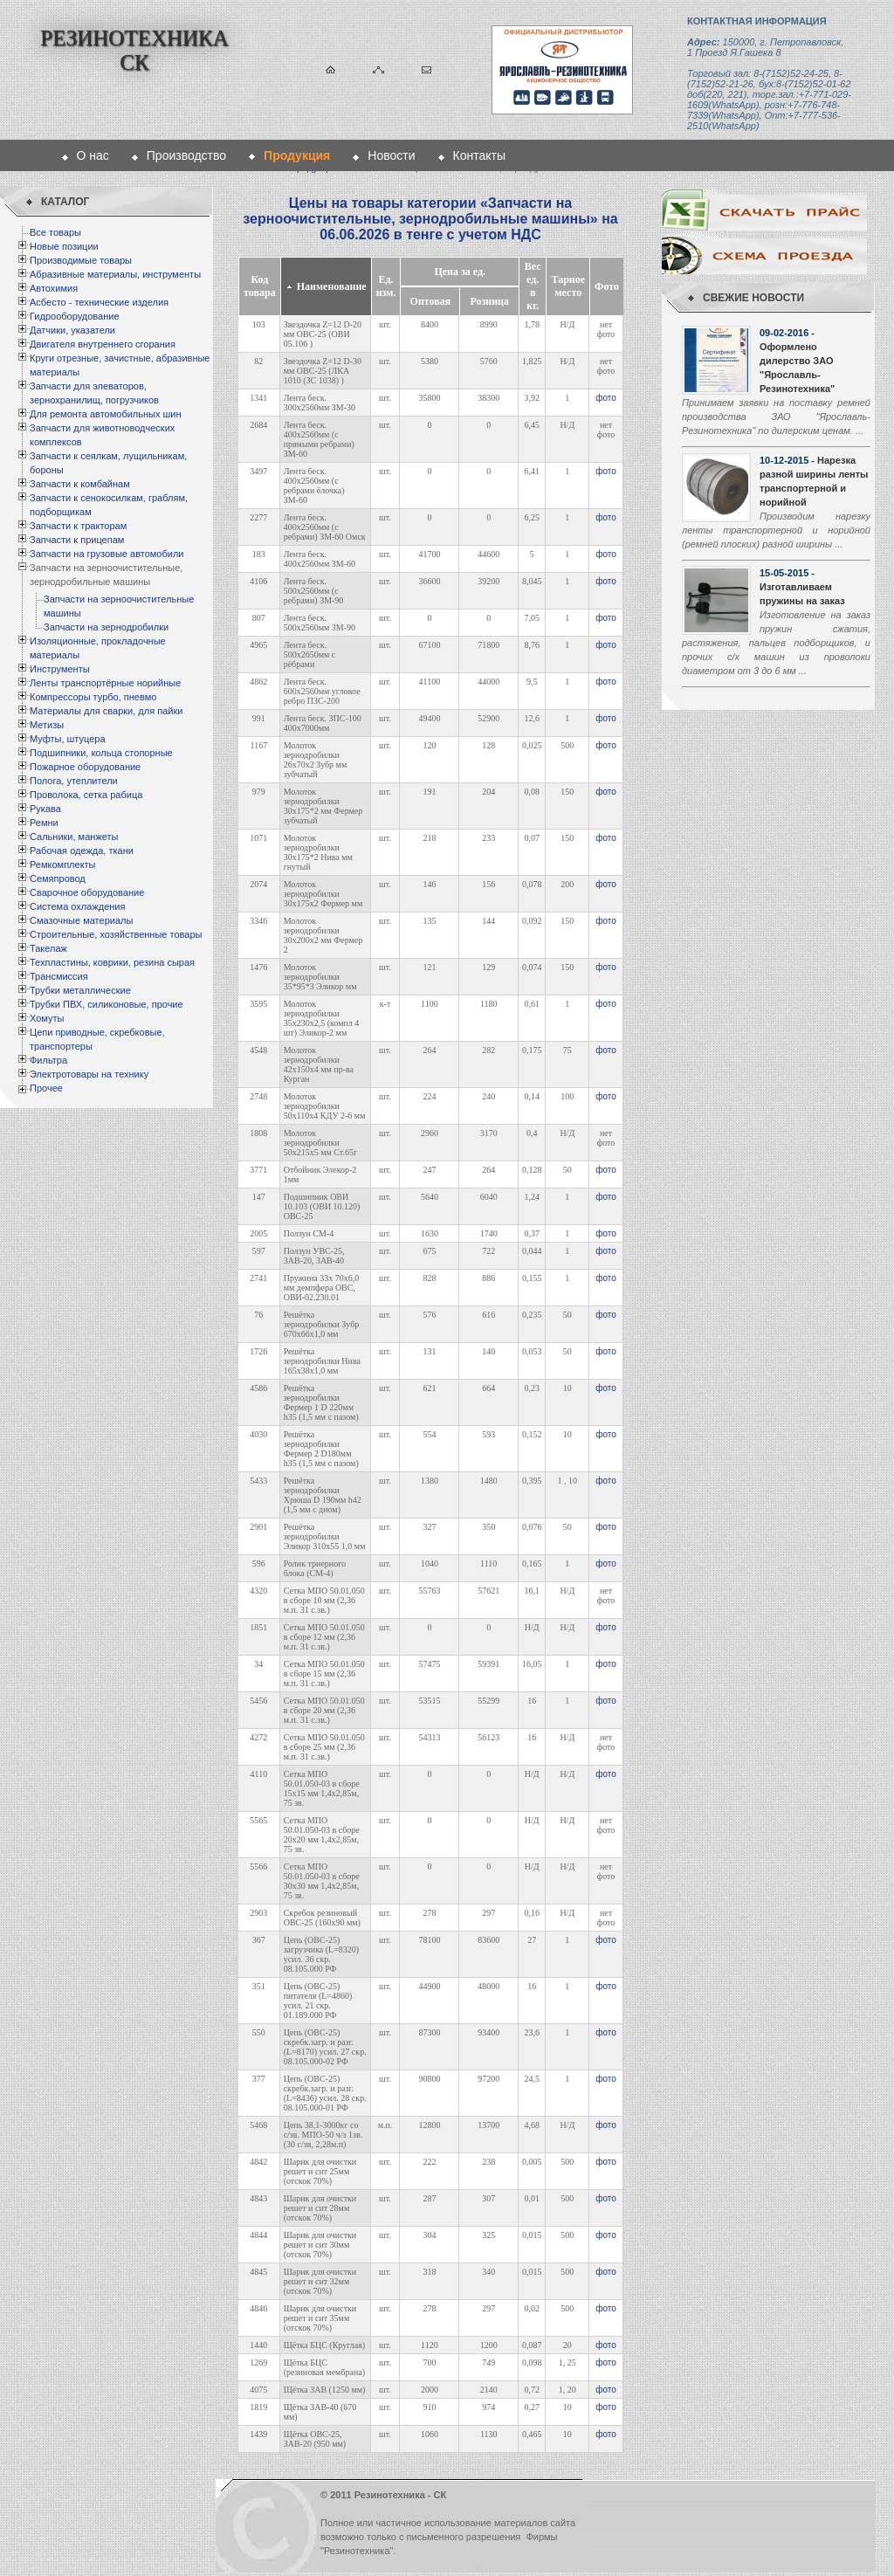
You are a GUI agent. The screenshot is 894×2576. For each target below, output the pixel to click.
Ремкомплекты (63, 864)
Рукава (45, 808)
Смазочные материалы (81, 920)
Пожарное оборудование (85, 766)
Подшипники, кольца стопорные (101, 752)
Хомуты (47, 1018)
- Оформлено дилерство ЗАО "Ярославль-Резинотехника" (797, 360)
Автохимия (54, 288)
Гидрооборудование (75, 316)
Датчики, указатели (72, 330)
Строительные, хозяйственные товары (116, 934)
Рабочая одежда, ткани (82, 850)
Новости (391, 155)
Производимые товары (81, 260)
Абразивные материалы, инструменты (115, 274)
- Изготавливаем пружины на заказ (802, 587)
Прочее (46, 1088)
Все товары (55, 232)
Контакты (479, 155)
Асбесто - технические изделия (99, 302)
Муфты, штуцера (68, 739)
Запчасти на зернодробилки (106, 627)
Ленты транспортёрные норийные (105, 683)
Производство (186, 155)
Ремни (44, 822)
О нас (93, 155)
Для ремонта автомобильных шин (106, 414)
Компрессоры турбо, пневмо (93, 697)
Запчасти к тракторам (78, 525)
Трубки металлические (80, 990)
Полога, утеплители (74, 780)
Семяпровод (58, 878)
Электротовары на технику (89, 1074)
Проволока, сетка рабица (86, 794)
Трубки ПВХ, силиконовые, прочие (106, 1004)
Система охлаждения (77, 906)
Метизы (47, 725)
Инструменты (60, 669)
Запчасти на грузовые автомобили (106, 553)
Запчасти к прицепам (77, 539)
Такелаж (48, 948)
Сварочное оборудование (87, 892)
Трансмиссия (59, 976)
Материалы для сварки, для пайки (106, 711)
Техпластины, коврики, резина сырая (112, 962)
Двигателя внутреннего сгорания (102, 344)
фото (605, 398)
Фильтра (48, 1060)
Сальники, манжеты (74, 836)
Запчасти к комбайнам (80, 484)
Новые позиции (64, 246)
